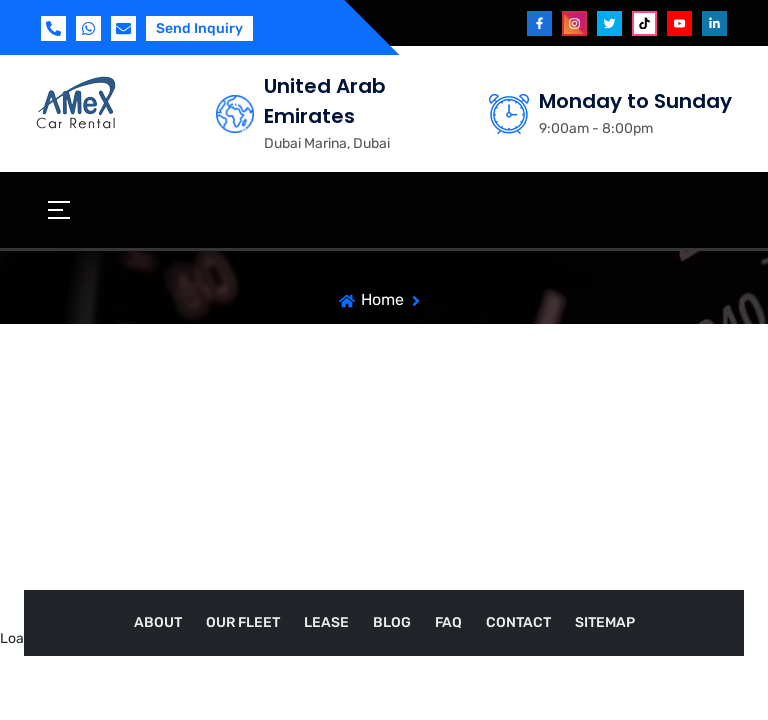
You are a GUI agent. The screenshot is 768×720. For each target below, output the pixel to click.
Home (382, 299)
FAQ (448, 622)
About (158, 622)
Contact (518, 622)
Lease (326, 622)
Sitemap (605, 622)
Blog (392, 622)
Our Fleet (243, 622)
